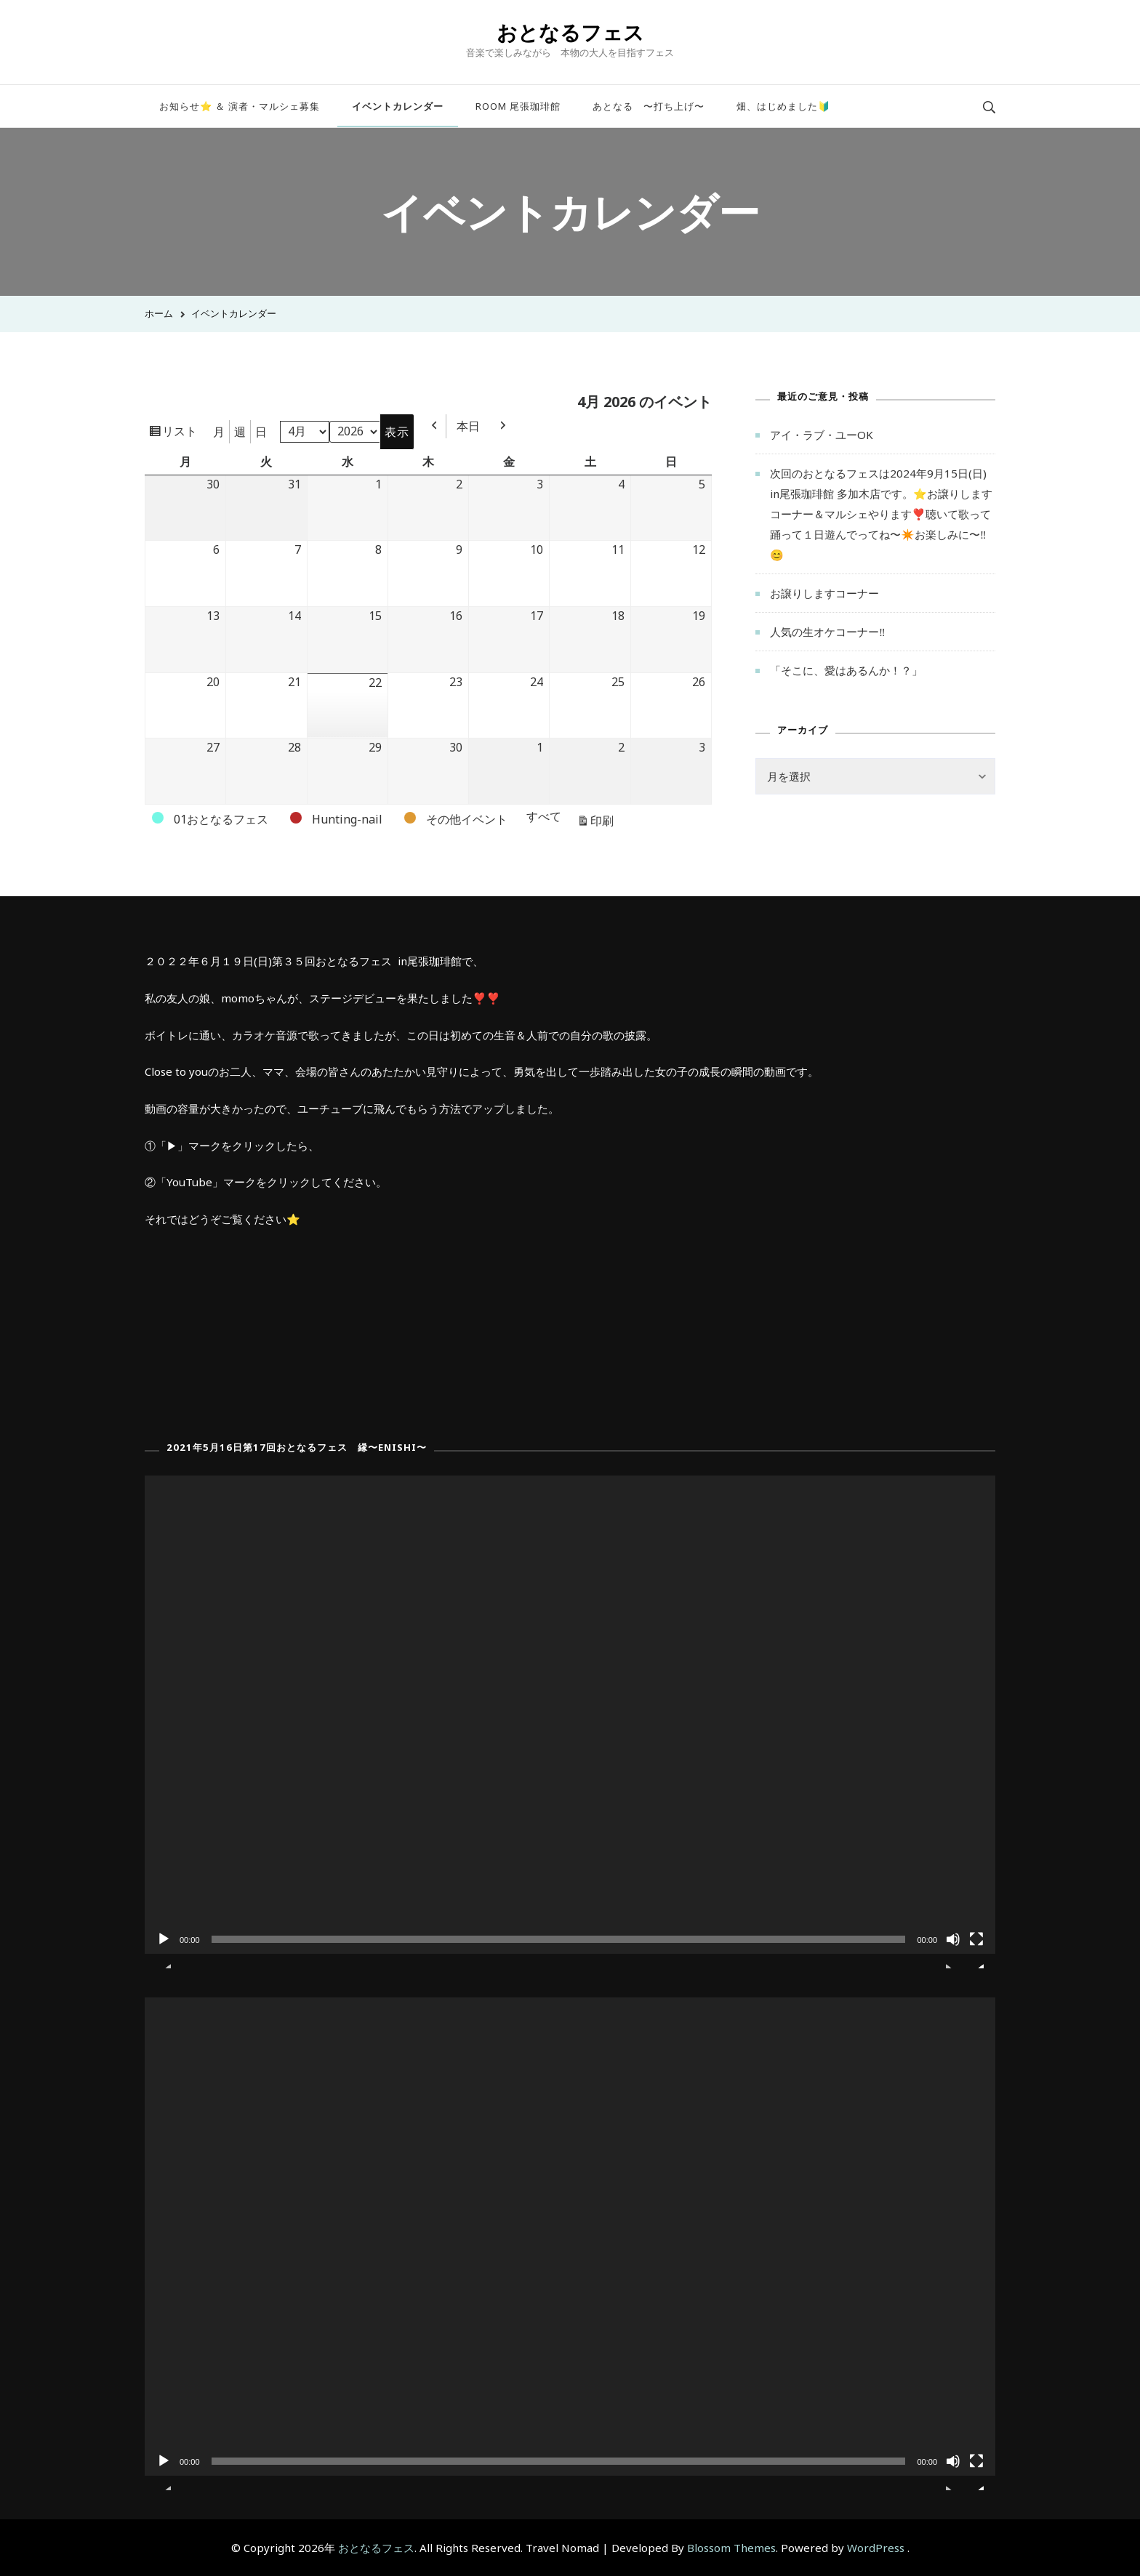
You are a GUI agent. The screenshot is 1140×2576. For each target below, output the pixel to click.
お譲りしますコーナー (824, 593)
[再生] (163, 1950)
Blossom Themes (731, 2547)
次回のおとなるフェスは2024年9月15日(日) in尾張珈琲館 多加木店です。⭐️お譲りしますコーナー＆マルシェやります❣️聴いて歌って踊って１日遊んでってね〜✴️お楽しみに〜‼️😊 (881, 514)
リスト (181, 433)
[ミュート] (953, 1950)
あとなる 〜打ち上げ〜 (649, 106)
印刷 (604, 822)
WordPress (875, 2547)
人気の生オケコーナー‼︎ (828, 631)
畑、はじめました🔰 (783, 106)
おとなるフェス (570, 32)
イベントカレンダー (397, 106)
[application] (570, 1715)
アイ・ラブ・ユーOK (821, 434)
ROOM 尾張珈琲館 (518, 106)
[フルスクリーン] (976, 1950)
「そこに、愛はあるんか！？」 (846, 670)
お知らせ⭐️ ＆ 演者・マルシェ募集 (239, 106)
